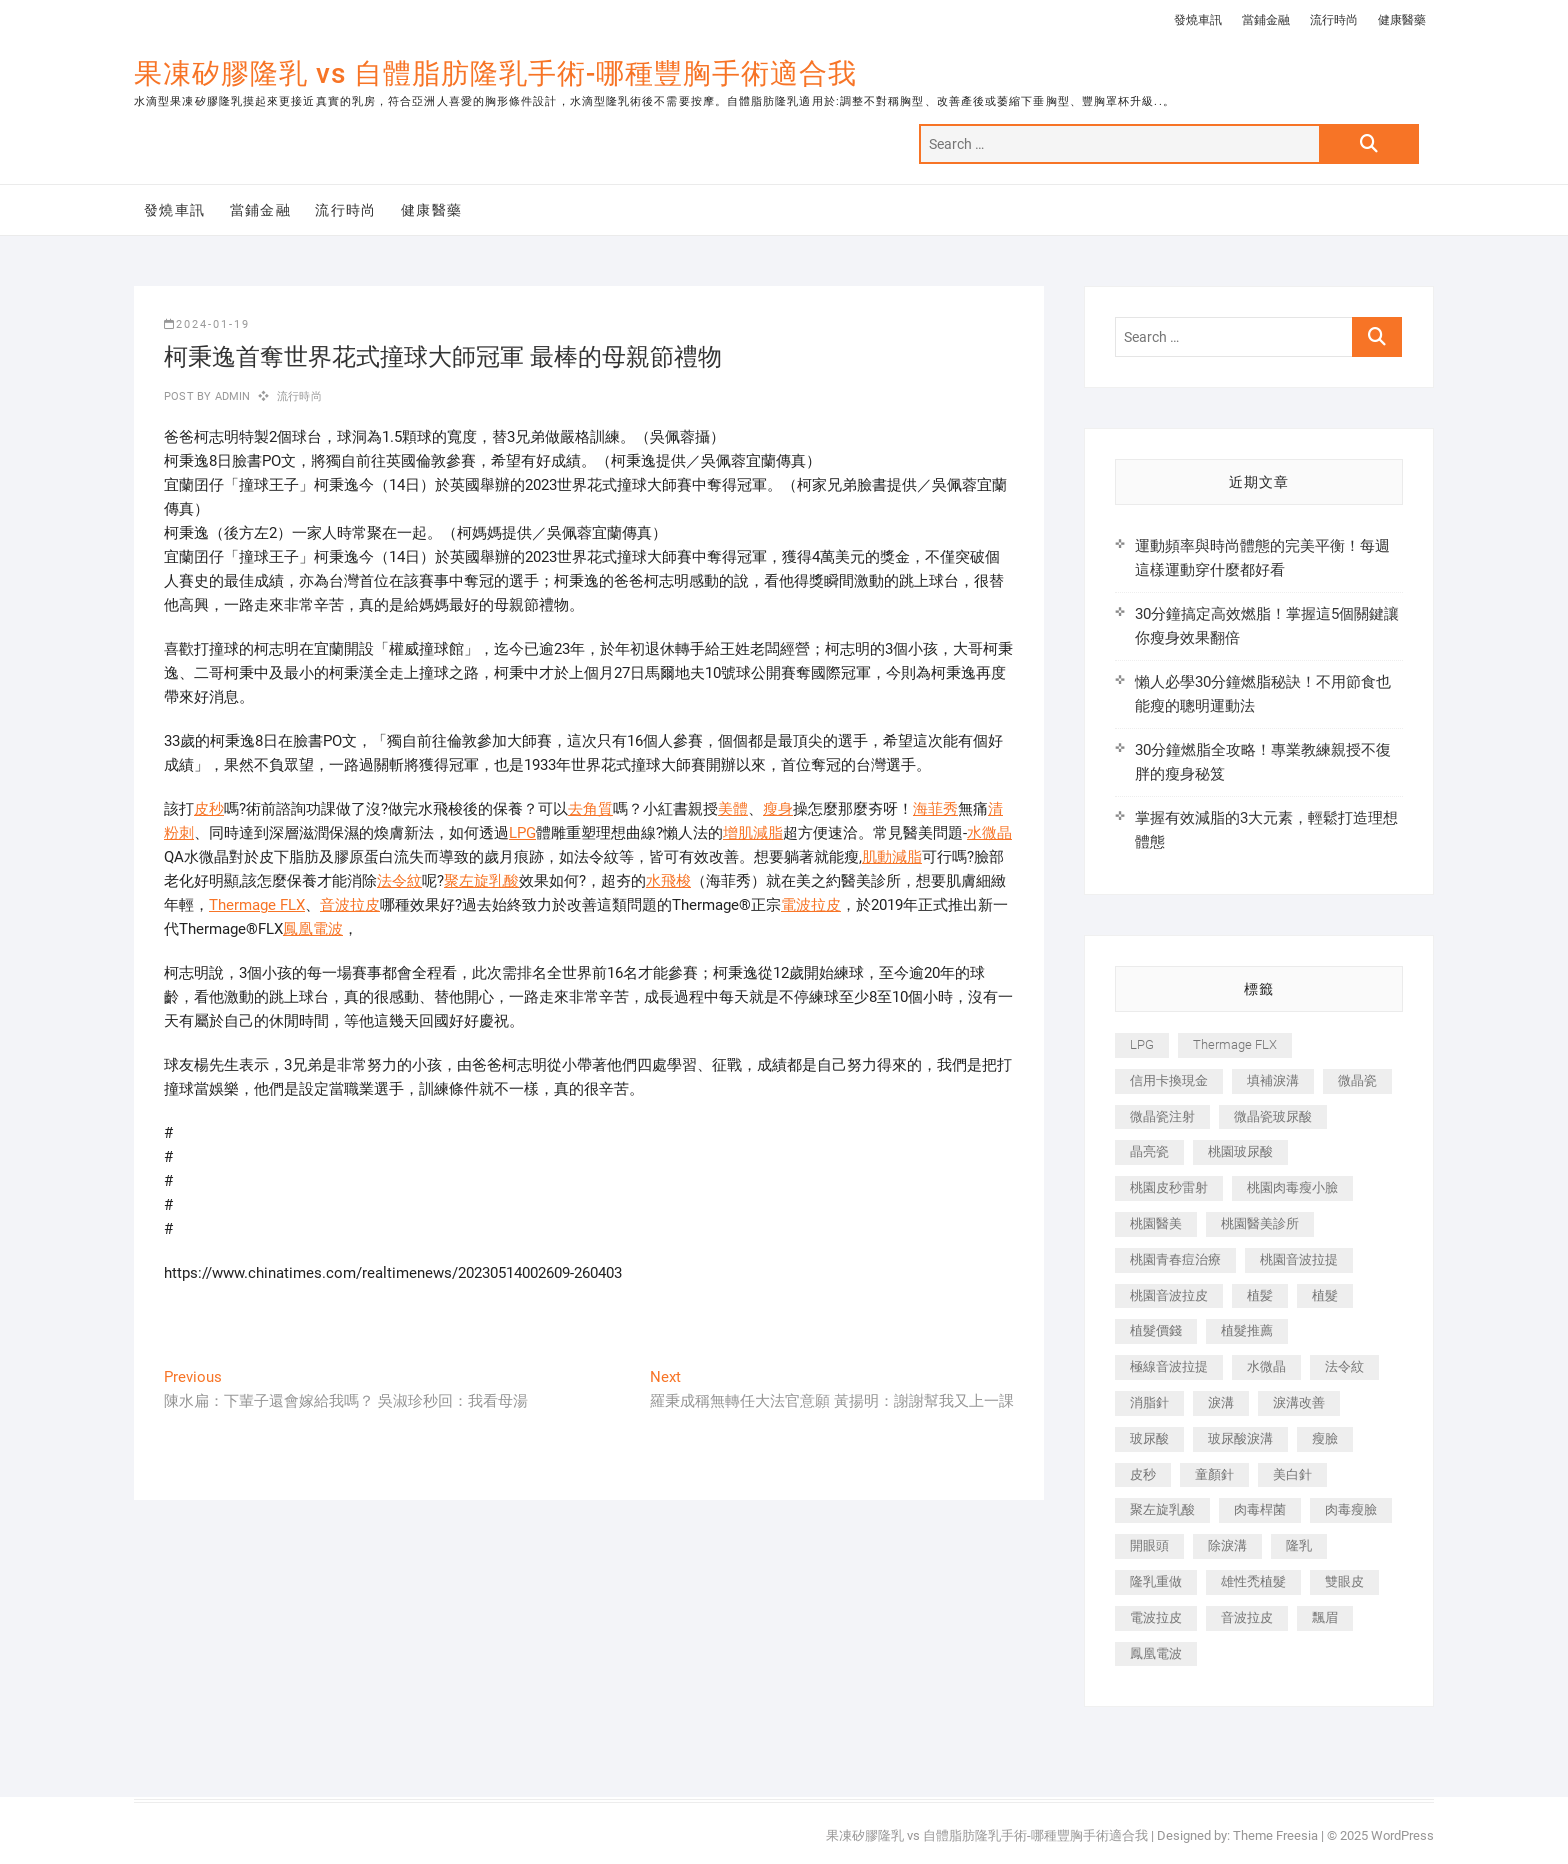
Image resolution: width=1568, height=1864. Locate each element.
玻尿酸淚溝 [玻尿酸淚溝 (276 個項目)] (1240, 1438)
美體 (733, 809)
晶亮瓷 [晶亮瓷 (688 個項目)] (1149, 1151)
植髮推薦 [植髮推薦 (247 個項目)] (1247, 1330)
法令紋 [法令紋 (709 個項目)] (1344, 1366)
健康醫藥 (1402, 20)
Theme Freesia (1275, 1835)
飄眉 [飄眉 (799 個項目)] (1325, 1617)
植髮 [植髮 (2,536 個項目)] (1325, 1295)
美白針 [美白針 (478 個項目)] (1292, 1474)
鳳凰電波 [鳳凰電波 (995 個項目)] (1156, 1653)
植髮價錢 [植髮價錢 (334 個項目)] (1156, 1330)
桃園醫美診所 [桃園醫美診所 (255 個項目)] (1260, 1223)
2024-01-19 (207, 324)
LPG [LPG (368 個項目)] (1142, 1044)
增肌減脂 (753, 833)
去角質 (590, 809)
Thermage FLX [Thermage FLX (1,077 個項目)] (1235, 1044)
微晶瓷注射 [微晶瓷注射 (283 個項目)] (1162, 1116)
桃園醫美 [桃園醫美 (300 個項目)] (1156, 1223)
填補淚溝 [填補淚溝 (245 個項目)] (1273, 1080)
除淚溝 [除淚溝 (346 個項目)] (1227, 1545)
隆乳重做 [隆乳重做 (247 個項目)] (1156, 1581)
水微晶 (989, 833)
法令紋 (399, 881)
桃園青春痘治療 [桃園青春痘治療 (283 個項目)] (1175, 1259)
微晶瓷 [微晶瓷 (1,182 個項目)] (1357, 1080)
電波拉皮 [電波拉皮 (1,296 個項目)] (1156, 1617)
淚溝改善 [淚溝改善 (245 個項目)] (1299, 1402)
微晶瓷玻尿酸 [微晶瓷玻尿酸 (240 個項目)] (1273, 1116)
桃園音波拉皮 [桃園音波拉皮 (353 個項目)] (1169, 1295)
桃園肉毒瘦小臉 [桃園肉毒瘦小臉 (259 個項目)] (1292, 1187)
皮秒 (209, 809)
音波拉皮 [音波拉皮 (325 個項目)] (1247, 1617)
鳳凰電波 (313, 929)
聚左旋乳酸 (481, 881)
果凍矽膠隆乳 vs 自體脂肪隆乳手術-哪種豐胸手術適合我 (495, 73)
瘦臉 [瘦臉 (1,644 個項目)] (1325, 1438)
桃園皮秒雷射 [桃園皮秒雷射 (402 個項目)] (1169, 1187)
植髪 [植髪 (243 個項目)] (1260, 1295)
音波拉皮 (350, 905)
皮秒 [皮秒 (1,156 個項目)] (1143, 1474)
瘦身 (778, 809)
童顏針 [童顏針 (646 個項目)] (1214, 1474)
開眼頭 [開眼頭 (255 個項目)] (1149, 1545)
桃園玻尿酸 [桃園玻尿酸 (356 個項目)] (1240, 1151)
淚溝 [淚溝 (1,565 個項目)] (1221, 1402)
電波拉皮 (811, 905)
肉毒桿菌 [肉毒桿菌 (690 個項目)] (1260, 1509)
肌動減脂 (892, 857)
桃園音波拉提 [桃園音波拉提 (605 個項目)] (1299, 1259)
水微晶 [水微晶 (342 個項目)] (1266, 1366)
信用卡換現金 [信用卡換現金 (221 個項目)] (1169, 1080)
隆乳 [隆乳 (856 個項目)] (1299, 1545)
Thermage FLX (257, 905)
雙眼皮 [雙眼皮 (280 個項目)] (1344, 1581)
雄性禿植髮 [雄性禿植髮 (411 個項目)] (1253, 1581)
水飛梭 (668, 881)
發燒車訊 (1198, 20)
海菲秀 (935, 809)
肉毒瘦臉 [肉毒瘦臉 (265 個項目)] (1351, 1509)
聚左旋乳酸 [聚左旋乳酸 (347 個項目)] (1162, 1509)
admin (230, 396)
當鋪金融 (1266, 20)
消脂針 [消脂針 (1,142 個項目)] (1149, 1402)
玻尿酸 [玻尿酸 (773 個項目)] (1149, 1438)
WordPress (1402, 1835)
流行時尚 (1334, 20)
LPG (522, 833)
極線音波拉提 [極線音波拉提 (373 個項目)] (1169, 1366)
